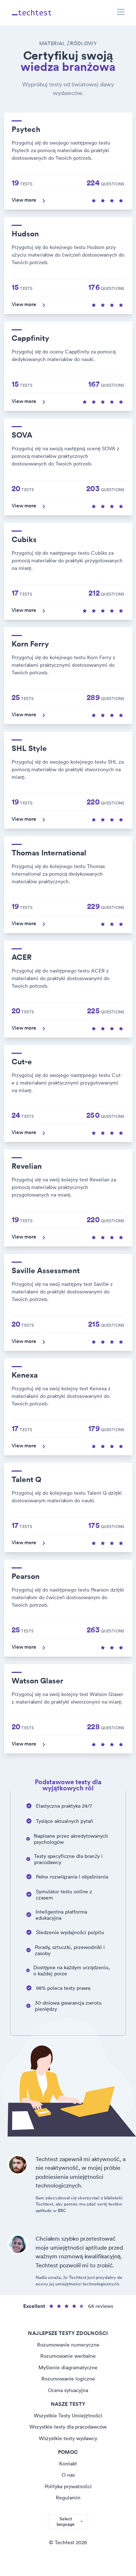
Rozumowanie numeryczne (68, 2344)
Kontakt (68, 2463)
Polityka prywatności (68, 2486)
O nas (68, 2475)
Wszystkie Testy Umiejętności (68, 2415)
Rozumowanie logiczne (68, 2378)
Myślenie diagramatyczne (68, 2367)
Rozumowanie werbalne (68, 2356)
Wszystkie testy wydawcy (68, 2438)
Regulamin (68, 2497)
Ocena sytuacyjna (68, 2390)
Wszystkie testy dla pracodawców (68, 2426)
